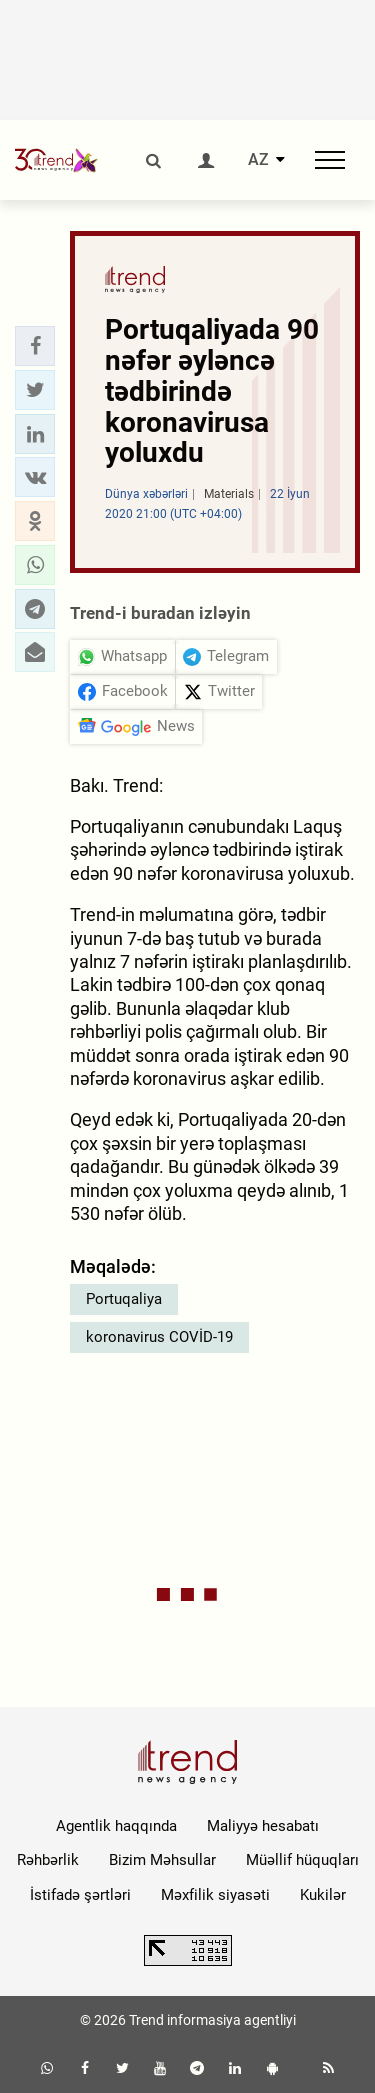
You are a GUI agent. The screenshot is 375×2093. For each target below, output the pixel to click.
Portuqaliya (124, 1299)
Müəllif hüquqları (302, 1860)
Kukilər (323, 1895)
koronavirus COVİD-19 (159, 1337)
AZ (258, 160)
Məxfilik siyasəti (215, 1895)
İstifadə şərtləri (80, 1895)
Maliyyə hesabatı (263, 1826)
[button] (35, 346)
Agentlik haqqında (116, 1826)
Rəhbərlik (48, 1860)
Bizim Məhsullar (162, 1860)
